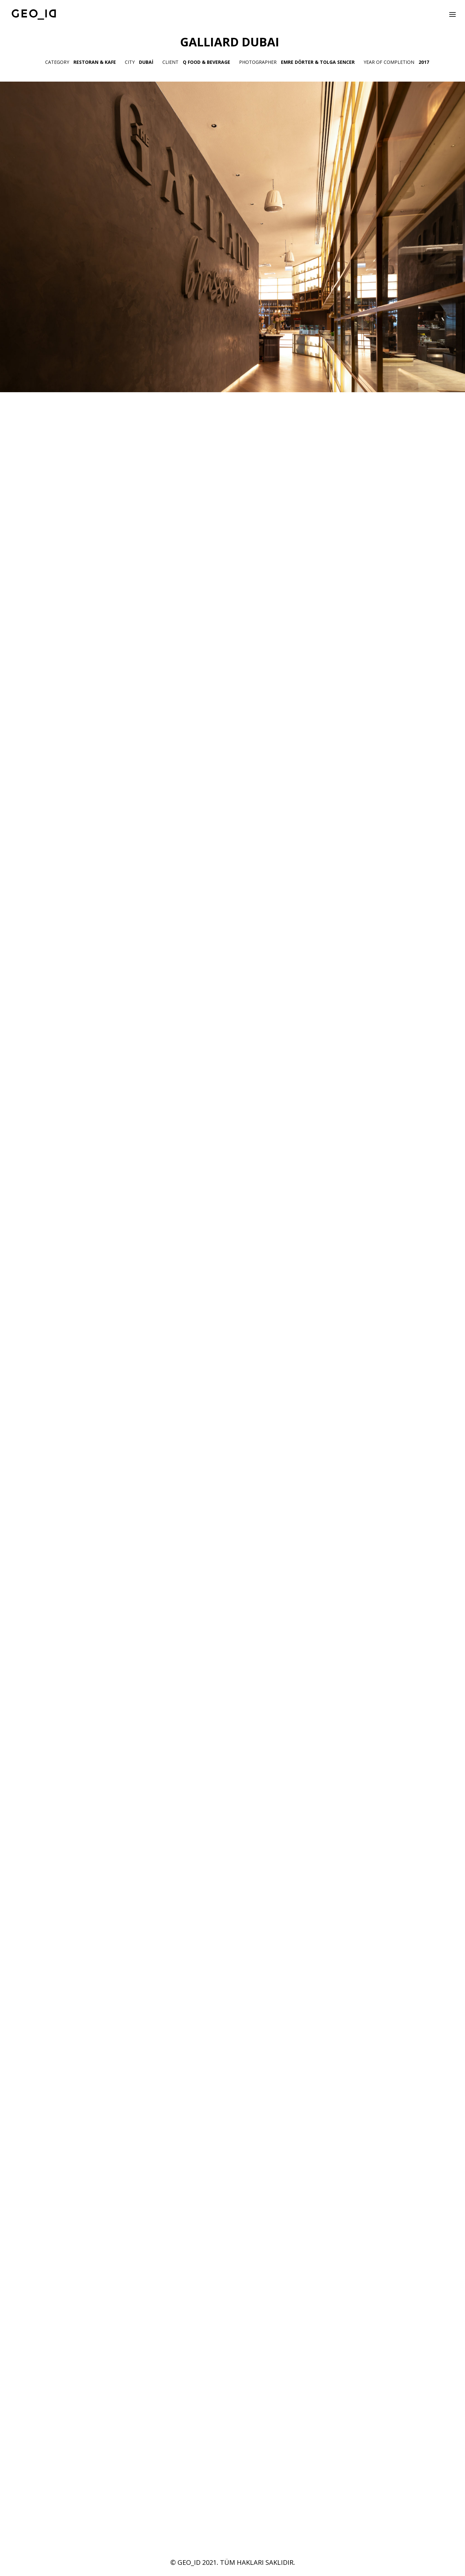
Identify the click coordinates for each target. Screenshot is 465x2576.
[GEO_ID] (34, 14)
